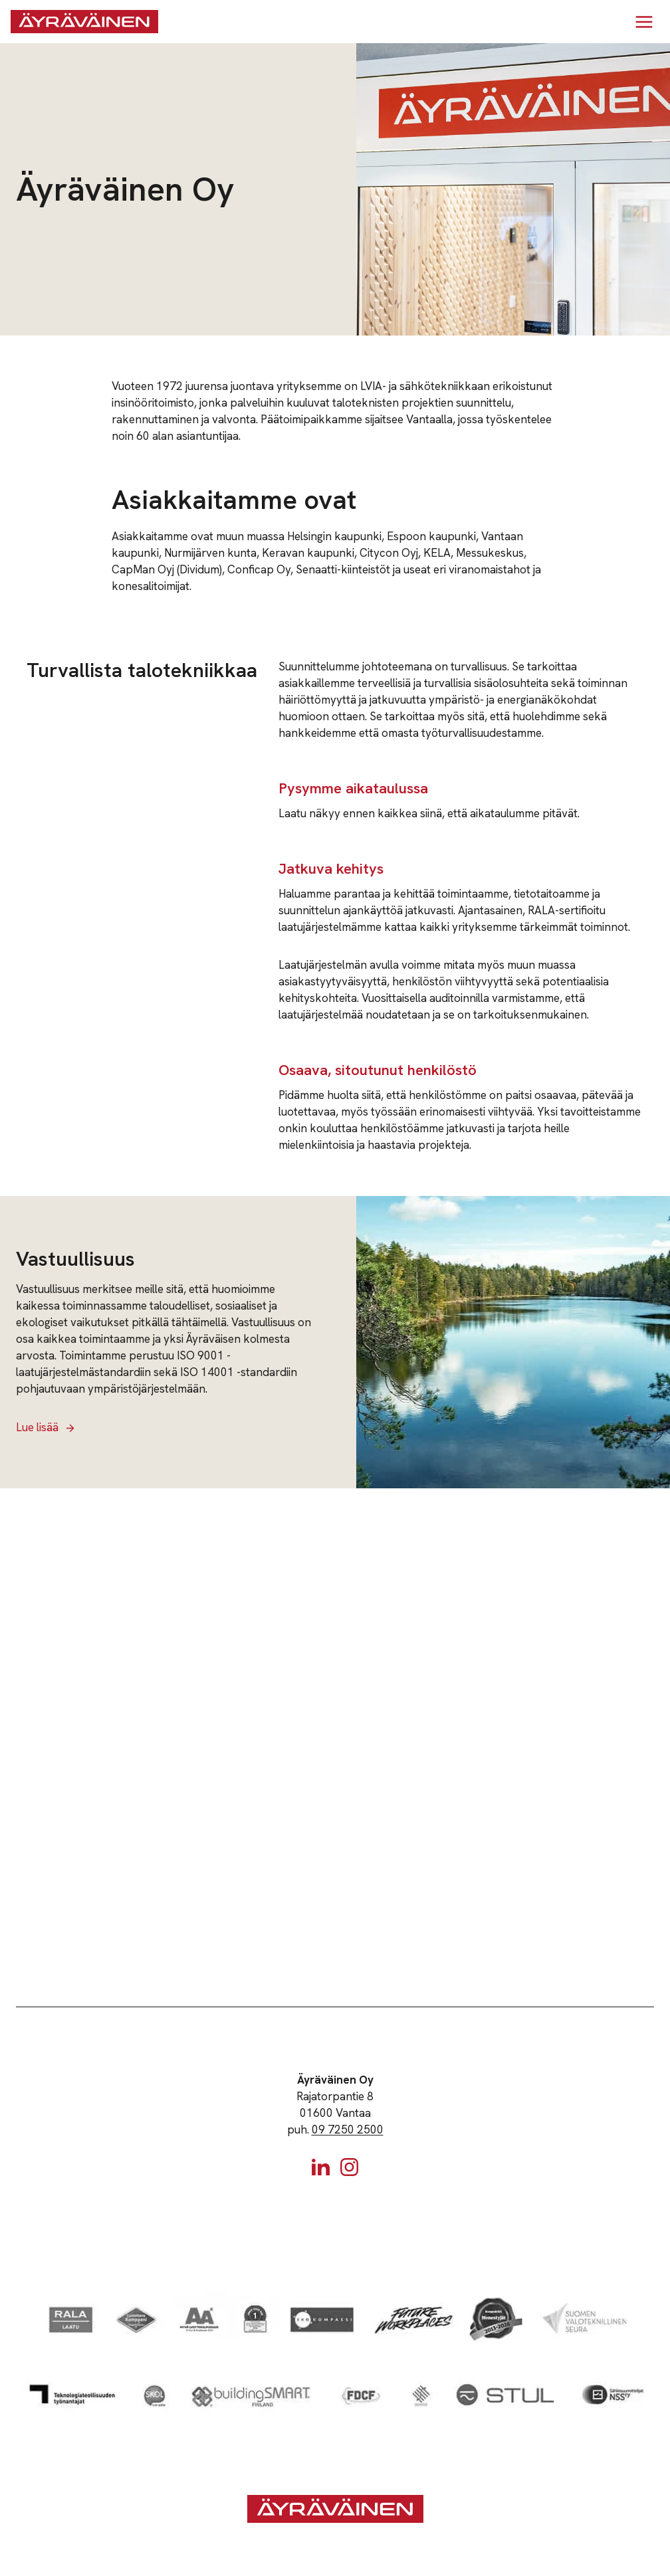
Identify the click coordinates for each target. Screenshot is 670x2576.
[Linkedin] (321, 2167)
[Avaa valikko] (643, 21)
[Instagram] (349, 2167)
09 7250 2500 (348, 2129)
